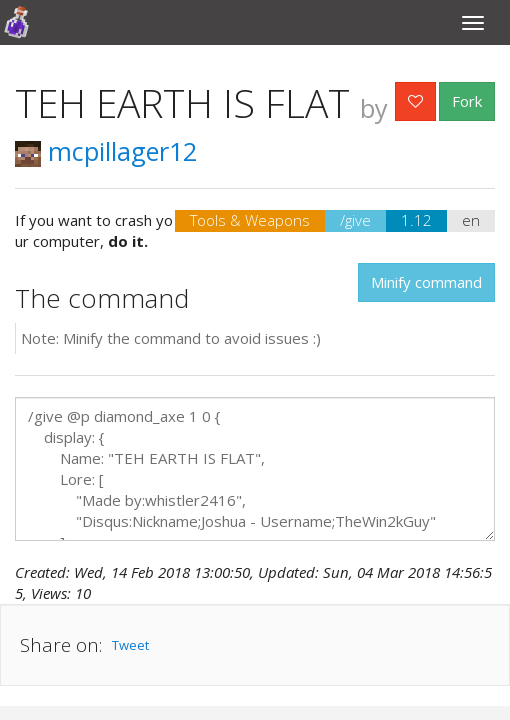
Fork (467, 101)
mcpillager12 (106, 151)
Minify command (426, 282)
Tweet (130, 645)
